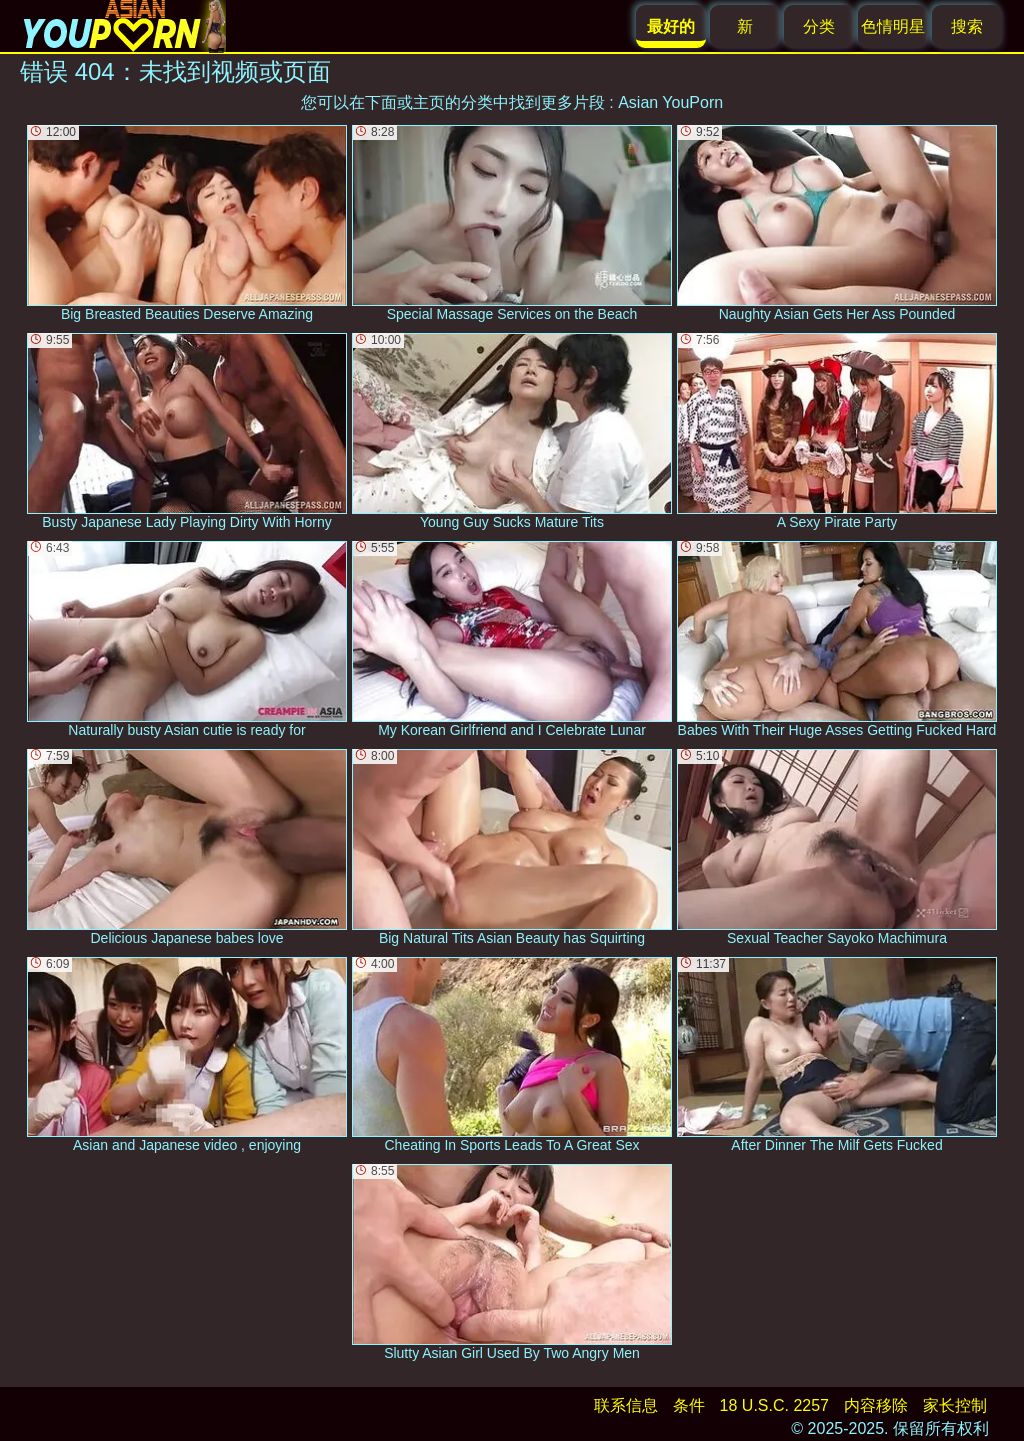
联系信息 (626, 1405)
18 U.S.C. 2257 (774, 1405)
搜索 (967, 26)
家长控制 (955, 1405)
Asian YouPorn (670, 102)
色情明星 (893, 26)
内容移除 (876, 1405)
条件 (689, 1405)
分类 (819, 26)
